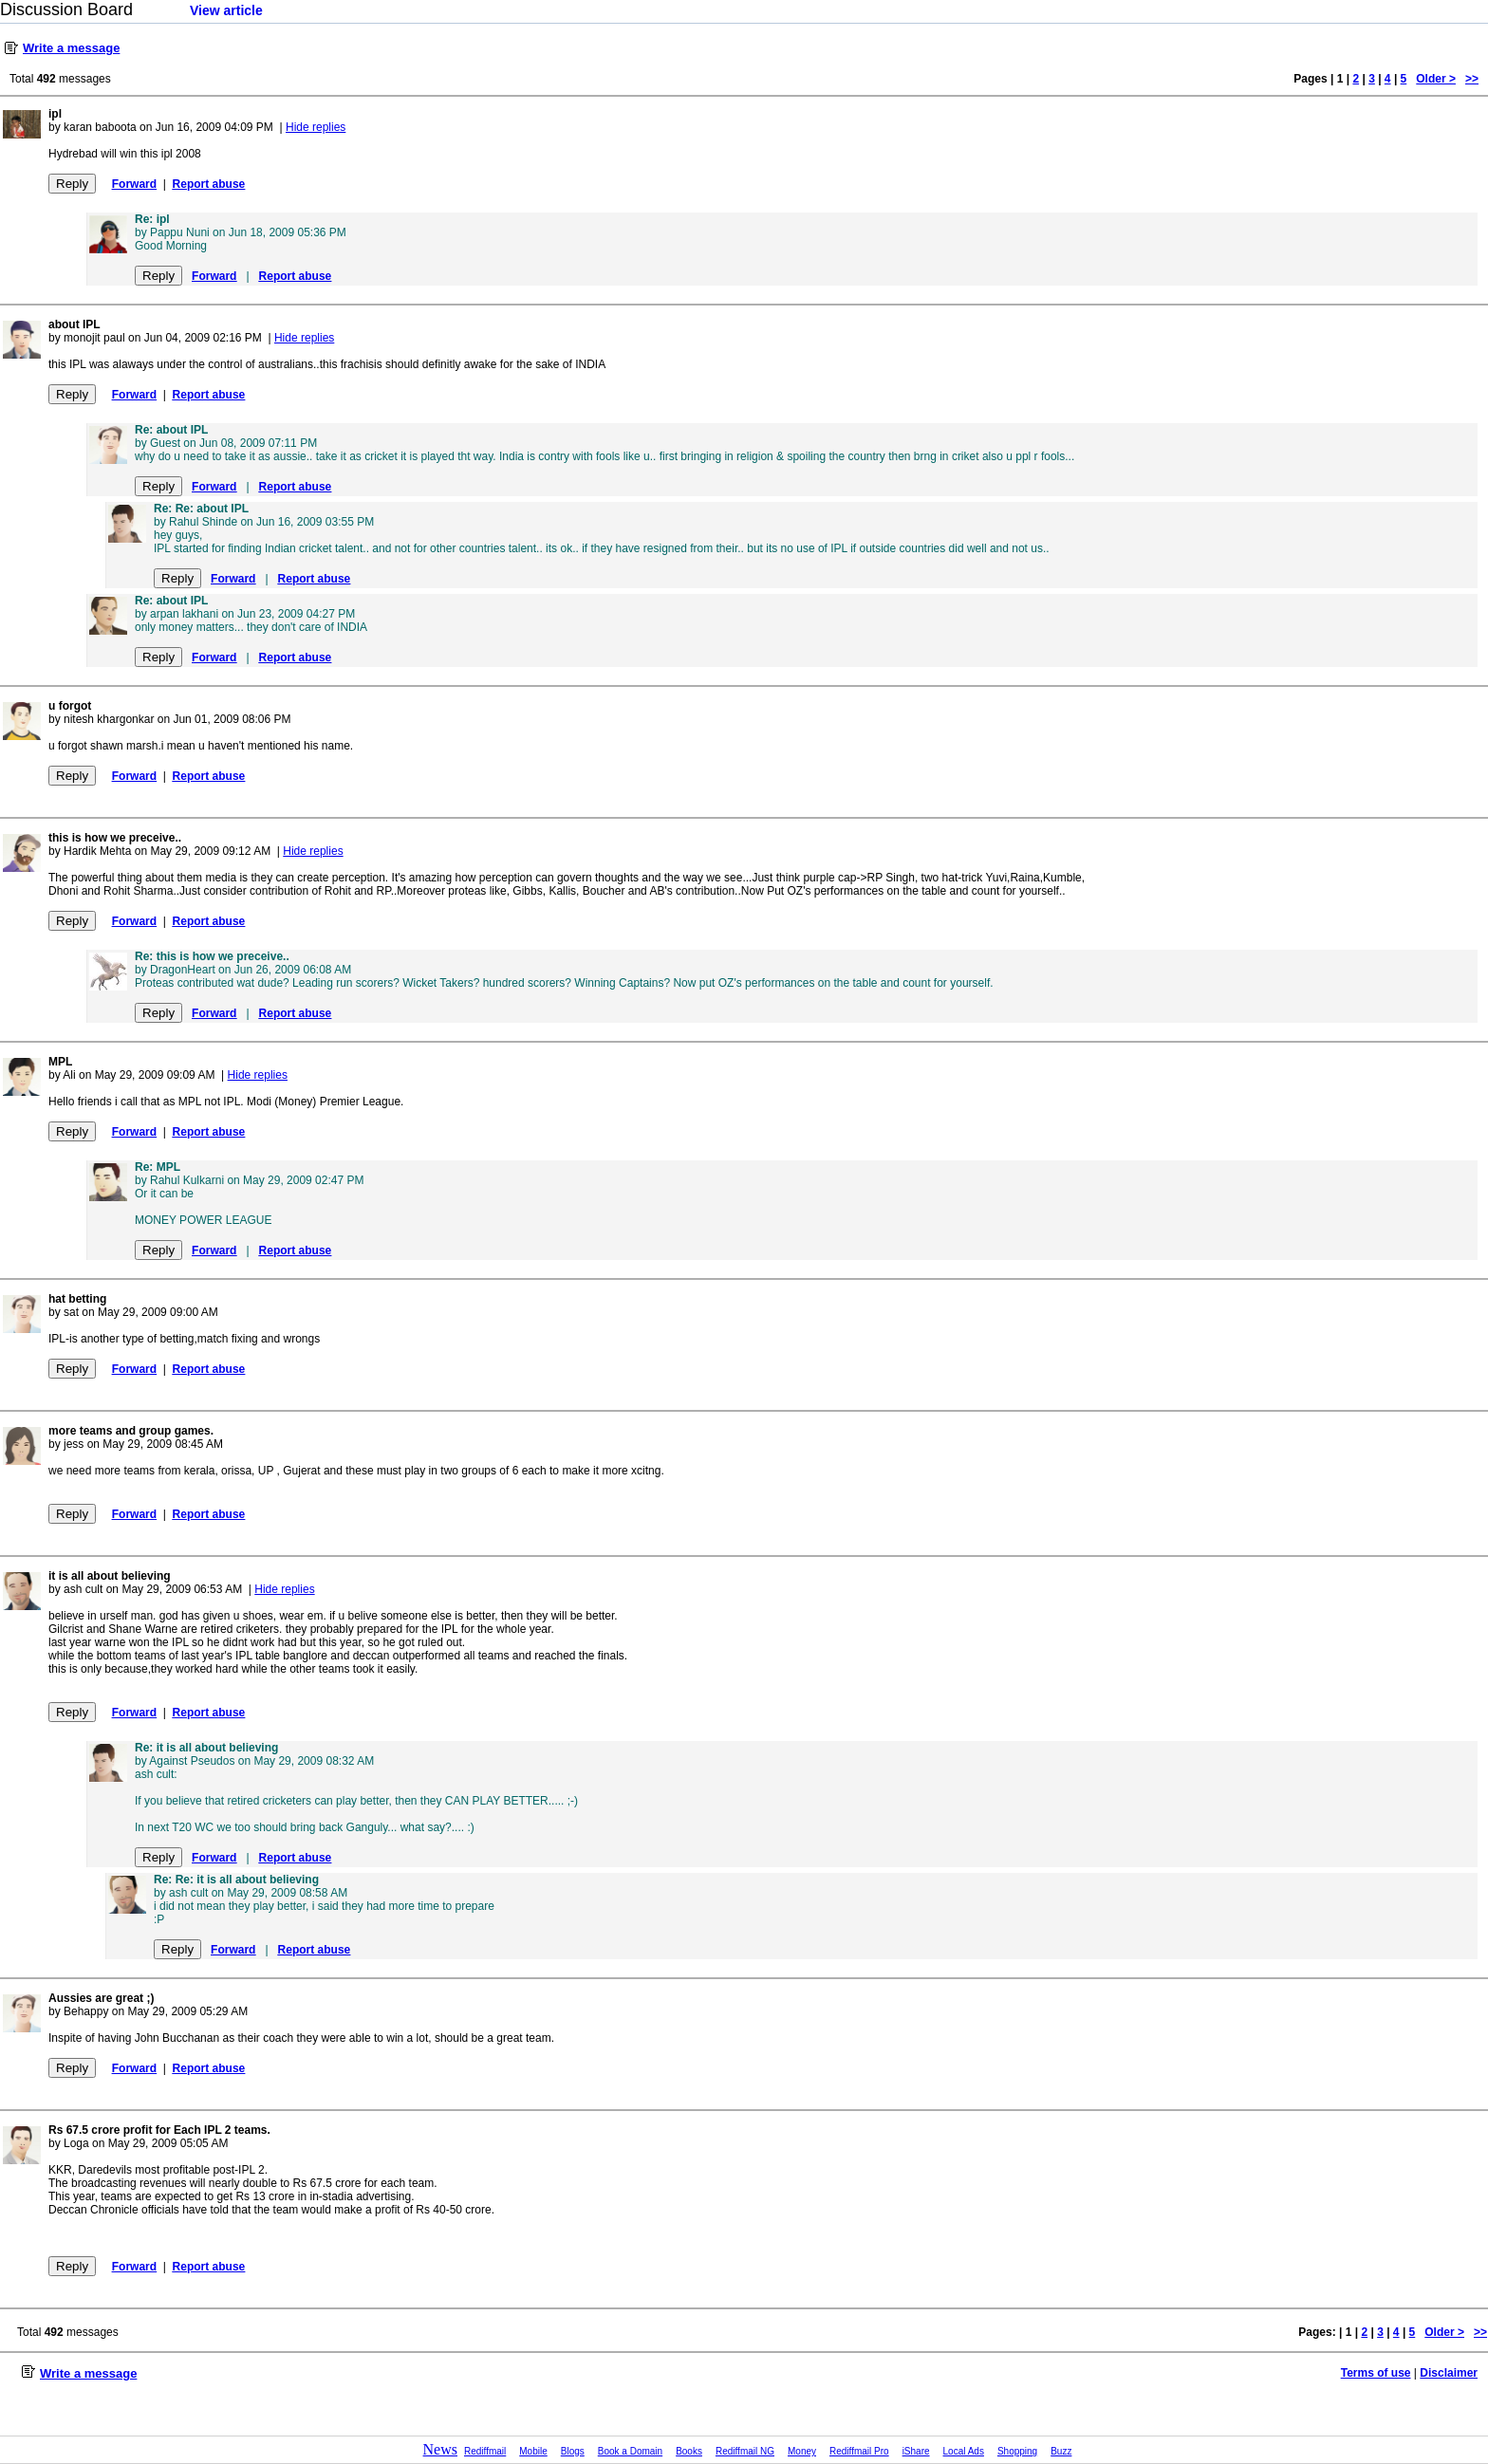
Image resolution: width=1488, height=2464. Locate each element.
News (440, 2449)
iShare (916, 2451)
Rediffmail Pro (859, 2451)
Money (802, 2451)
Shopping (1017, 2451)
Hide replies (315, 127)
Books (689, 2451)
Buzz (1061, 2451)
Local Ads (963, 2451)
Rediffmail (485, 2451)
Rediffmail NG (745, 2451)
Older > (1436, 78)
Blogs (573, 2451)
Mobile (533, 2451)
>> (1472, 78)
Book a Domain (630, 2451)
